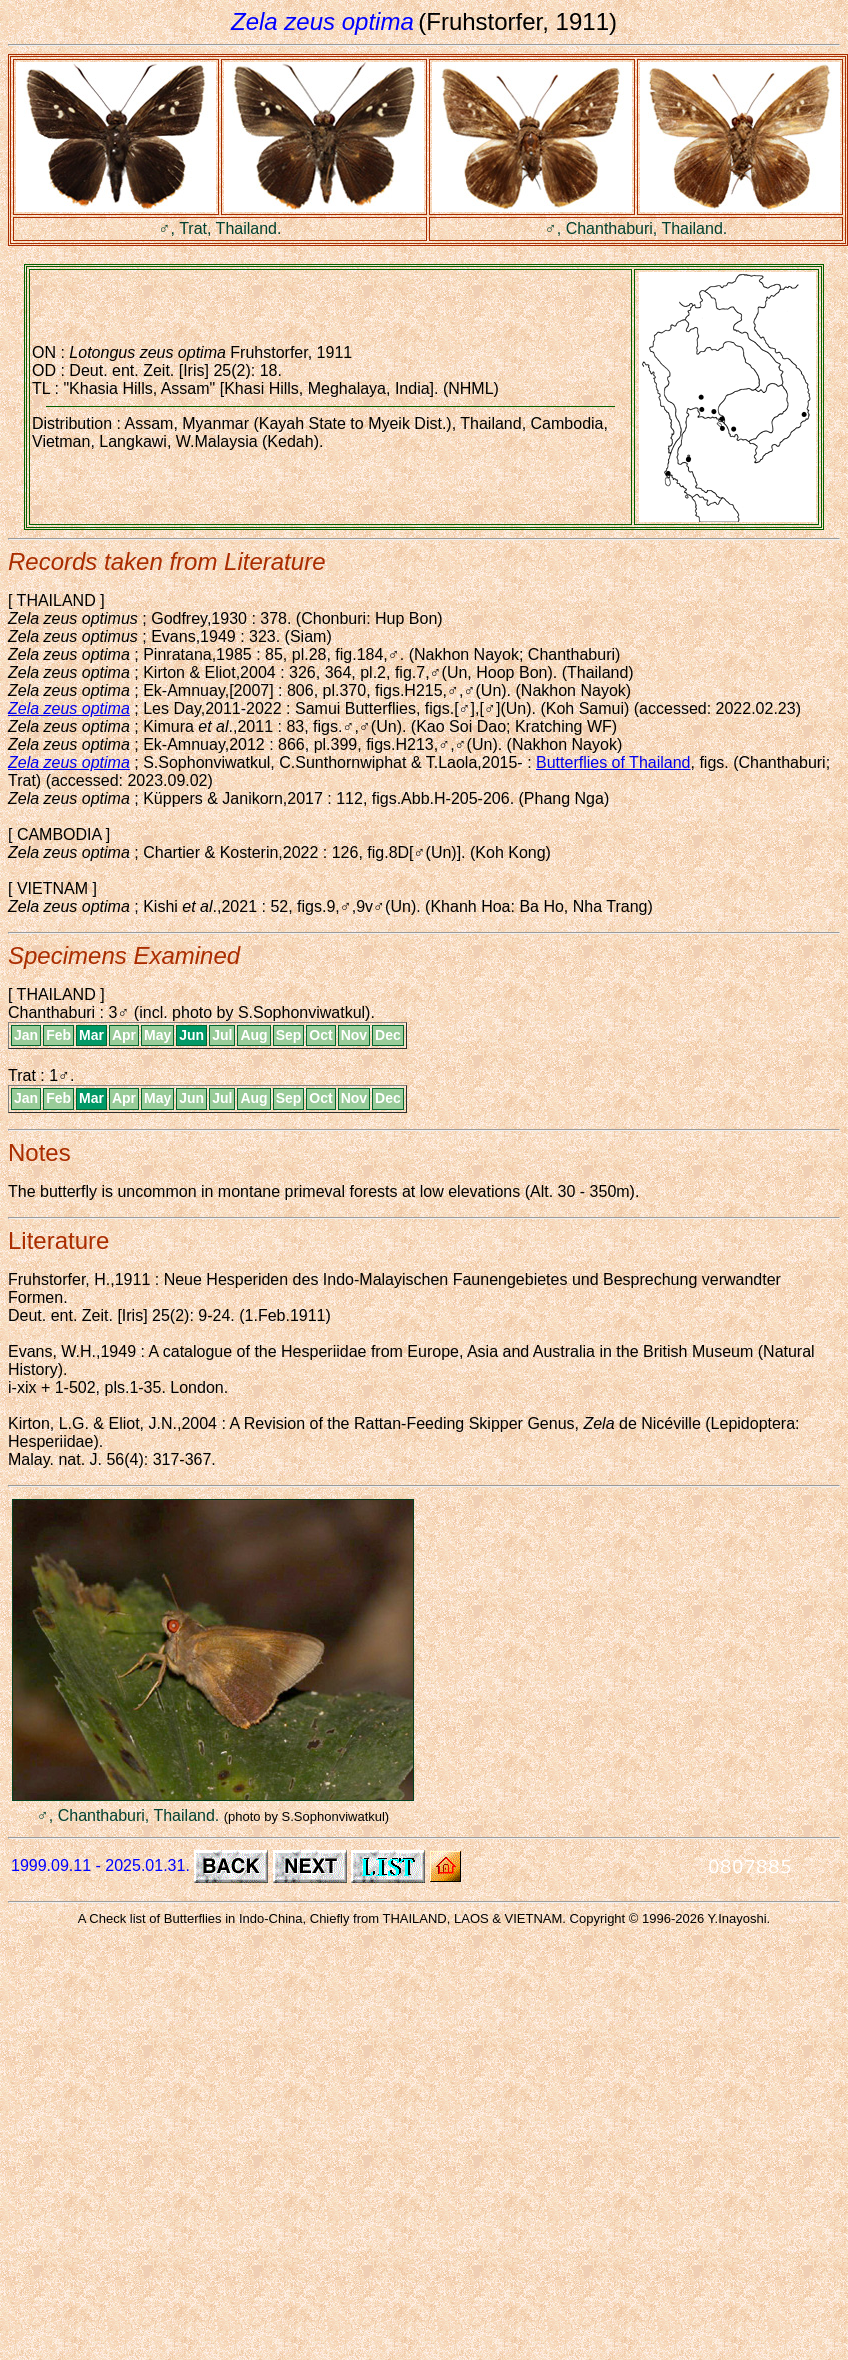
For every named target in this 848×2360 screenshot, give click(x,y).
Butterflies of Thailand (613, 762)
